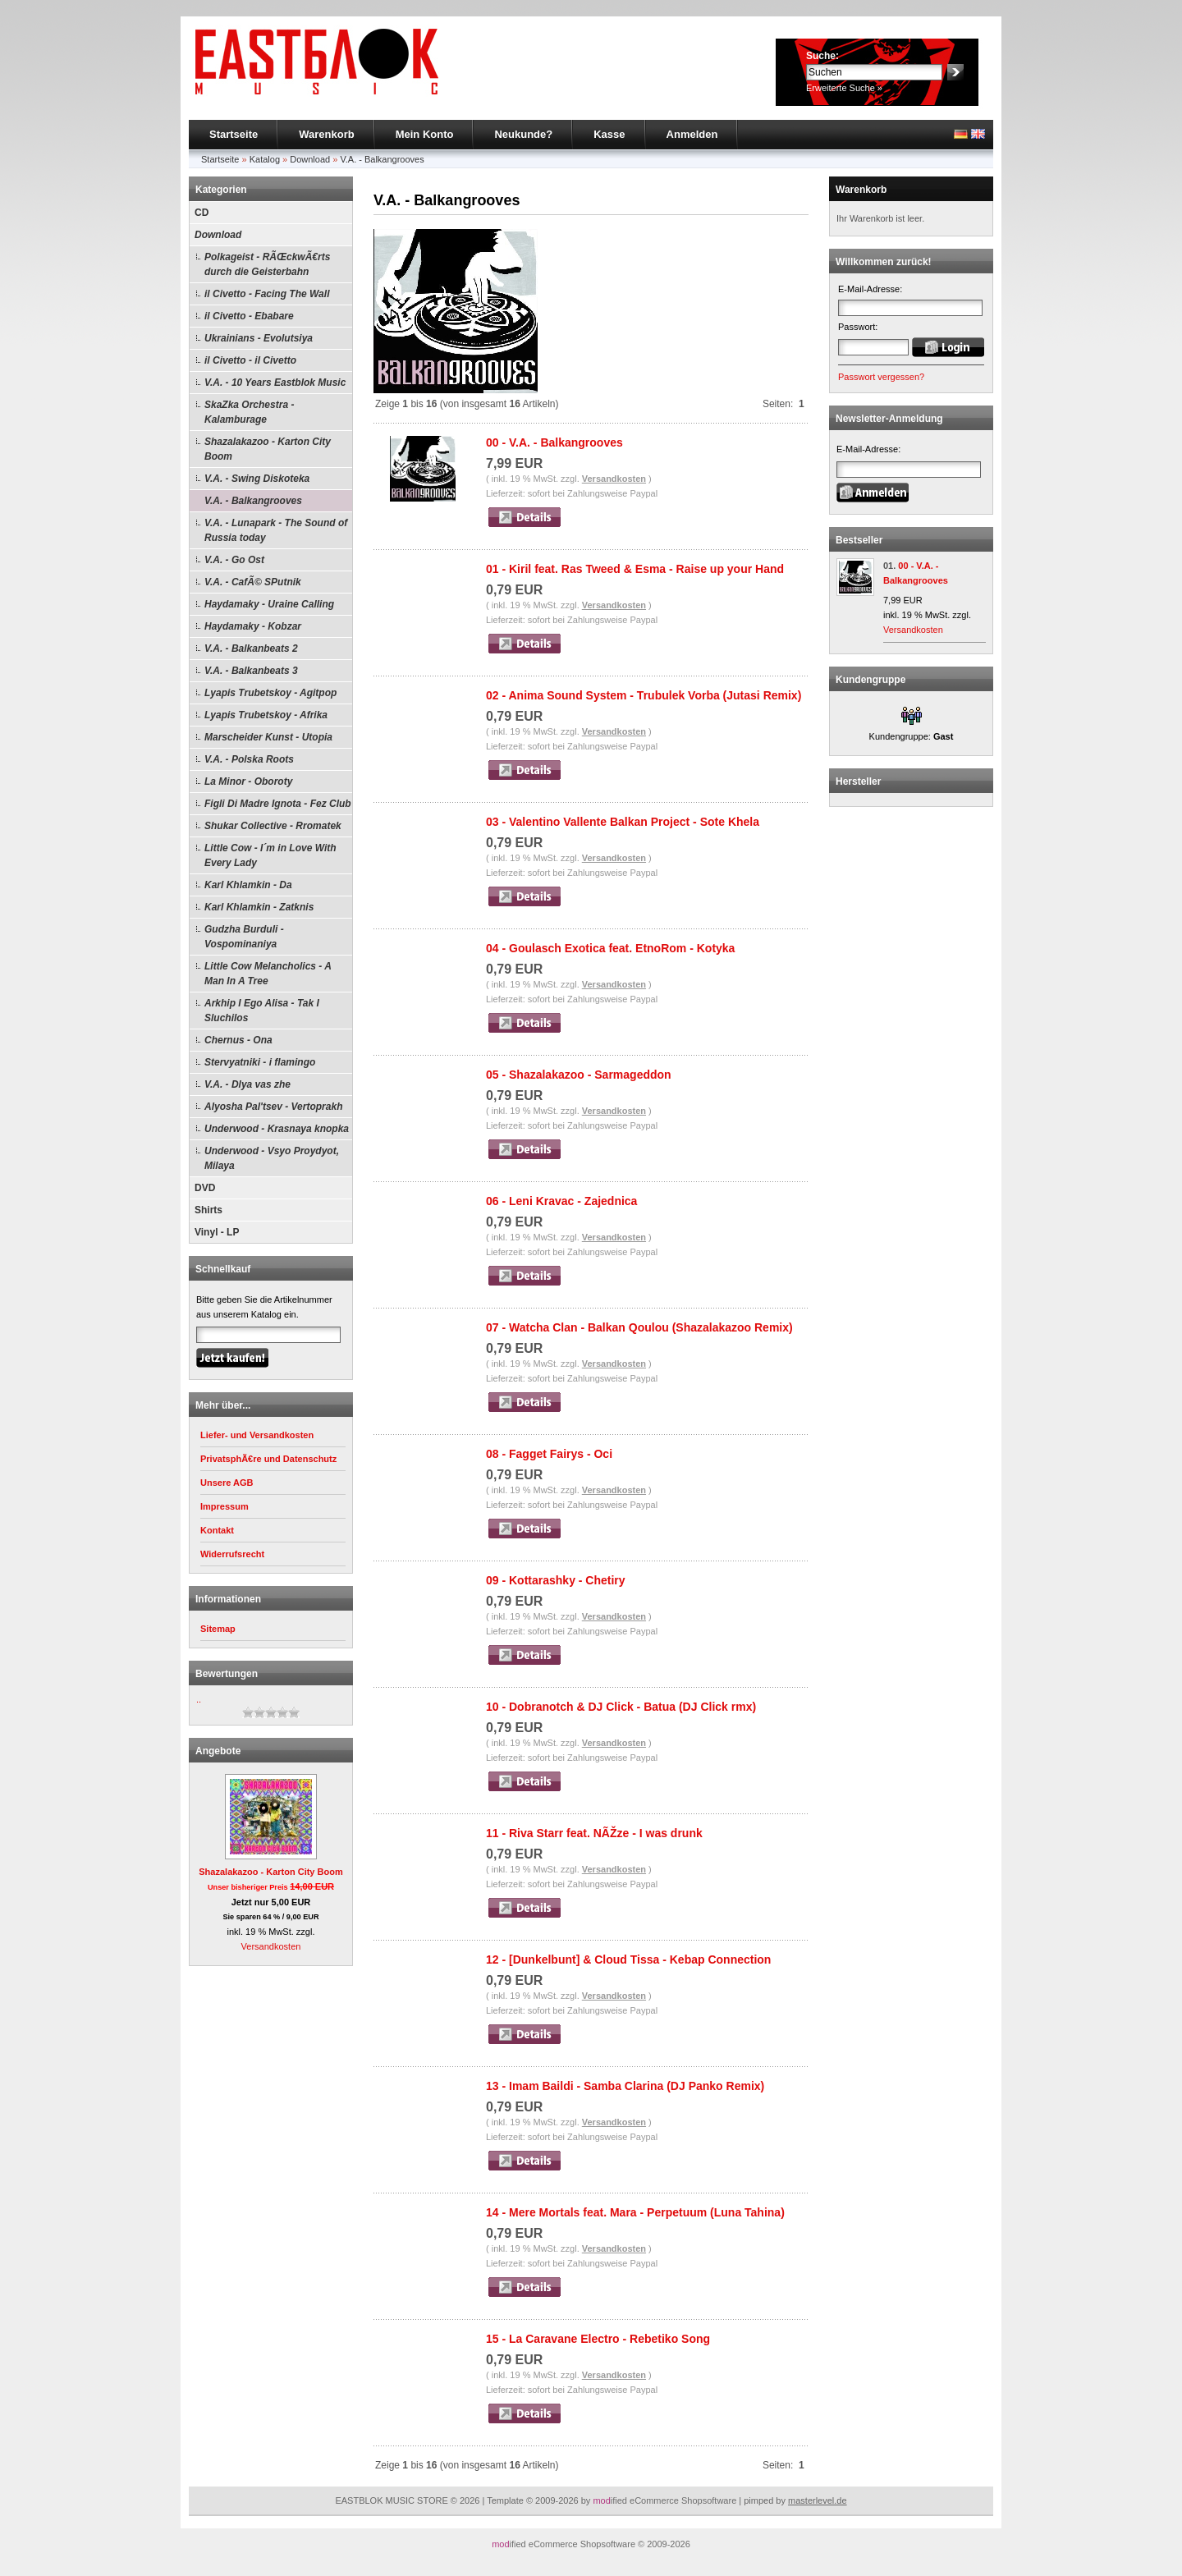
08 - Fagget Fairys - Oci (549, 1453)
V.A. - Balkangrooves (382, 159)
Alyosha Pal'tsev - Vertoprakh (273, 1106)
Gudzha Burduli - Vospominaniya (244, 937)
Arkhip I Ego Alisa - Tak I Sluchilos (261, 1010)
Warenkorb (326, 134)
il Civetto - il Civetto (250, 360)
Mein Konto (425, 134)
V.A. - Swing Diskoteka (256, 478)
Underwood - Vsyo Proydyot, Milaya (271, 1158)
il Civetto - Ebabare (249, 316)
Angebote (218, 1751)
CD (201, 212)
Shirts (208, 1210)
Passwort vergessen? (881, 377)
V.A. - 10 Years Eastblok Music (275, 382)
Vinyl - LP (217, 1232)
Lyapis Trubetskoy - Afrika (266, 715)
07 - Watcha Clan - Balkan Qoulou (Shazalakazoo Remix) (639, 1327)
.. (198, 1699)
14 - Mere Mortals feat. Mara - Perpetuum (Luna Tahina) (635, 2212)
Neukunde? (523, 134)
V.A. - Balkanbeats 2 (251, 648)
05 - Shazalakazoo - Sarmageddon (578, 1074)
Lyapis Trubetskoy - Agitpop (270, 693)
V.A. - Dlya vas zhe (247, 1084)
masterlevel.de (817, 2500)
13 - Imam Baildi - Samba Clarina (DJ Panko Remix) (625, 2085)
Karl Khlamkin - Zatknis (259, 907)
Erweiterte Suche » (844, 88)
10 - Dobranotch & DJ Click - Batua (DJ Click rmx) (621, 1706)
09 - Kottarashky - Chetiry (555, 1580)
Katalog (265, 159)
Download (310, 159)
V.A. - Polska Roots (249, 759)
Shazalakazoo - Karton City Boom (267, 449)
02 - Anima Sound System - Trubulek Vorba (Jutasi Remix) (643, 695)
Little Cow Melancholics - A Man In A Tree (268, 973)
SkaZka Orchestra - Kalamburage (249, 412)
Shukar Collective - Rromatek (272, 826)
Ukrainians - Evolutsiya (258, 338)
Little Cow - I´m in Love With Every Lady (270, 855)
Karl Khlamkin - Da (248, 885)
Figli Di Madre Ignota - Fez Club (277, 803)
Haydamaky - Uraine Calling (269, 604)
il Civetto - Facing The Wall (266, 294)
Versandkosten (271, 1946)
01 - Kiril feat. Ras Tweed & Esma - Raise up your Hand (635, 568)
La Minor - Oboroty (248, 781)
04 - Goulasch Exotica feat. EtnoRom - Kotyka (610, 948)
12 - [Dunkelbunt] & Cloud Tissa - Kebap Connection (628, 1959)
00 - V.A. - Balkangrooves (554, 442)
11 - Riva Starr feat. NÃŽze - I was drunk (594, 1833)
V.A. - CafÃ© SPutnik (252, 582)
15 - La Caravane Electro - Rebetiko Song (598, 2338)
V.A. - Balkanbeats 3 (251, 670)
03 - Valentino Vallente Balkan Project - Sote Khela (622, 821)
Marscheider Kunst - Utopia (268, 737)
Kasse (609, 134)
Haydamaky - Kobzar (252, 626)
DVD (205, 1188)
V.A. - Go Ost (234, 560)
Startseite (233, 134)
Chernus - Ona (238, 1040)
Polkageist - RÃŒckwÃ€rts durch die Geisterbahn (267, 264)
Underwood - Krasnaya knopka (276, 1128)
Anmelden (692, 134)
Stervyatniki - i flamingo (259, 1062)
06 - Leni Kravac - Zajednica (561, 1201)
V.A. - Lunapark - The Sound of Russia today (275, 530)
